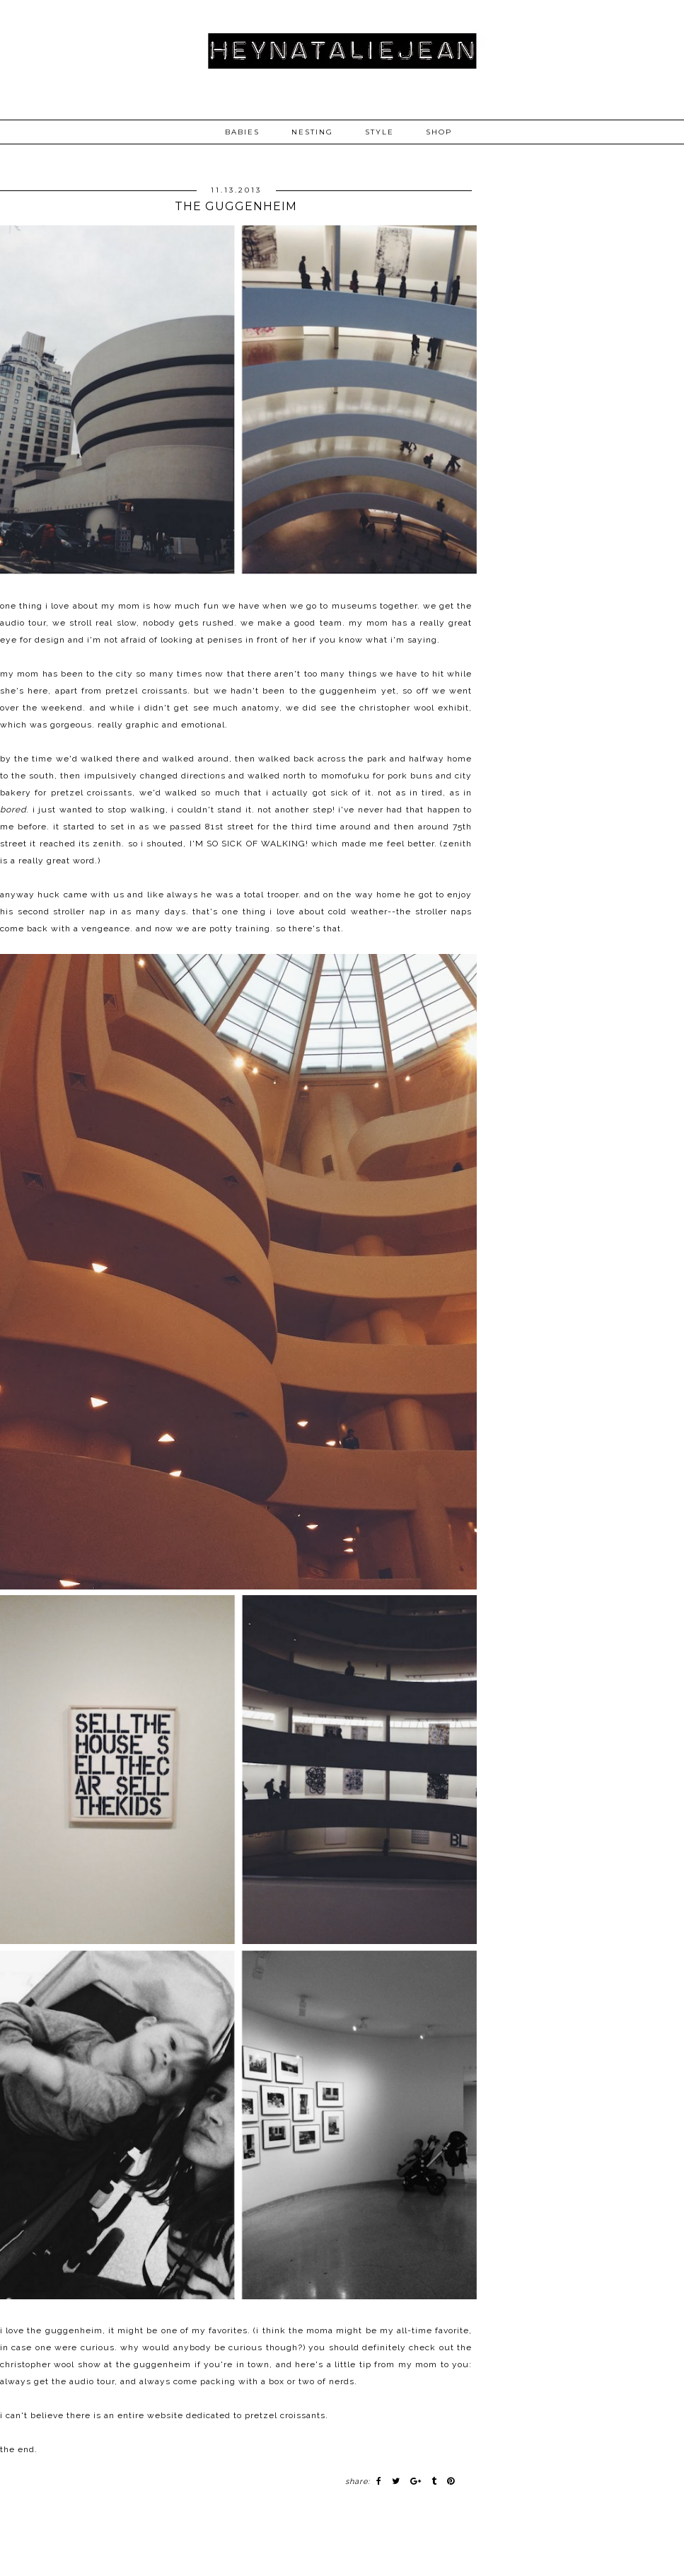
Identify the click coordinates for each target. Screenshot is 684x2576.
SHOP (439, 132)
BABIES (242, 132)
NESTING (312, 132)
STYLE (379, 132)
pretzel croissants (146, 691)
